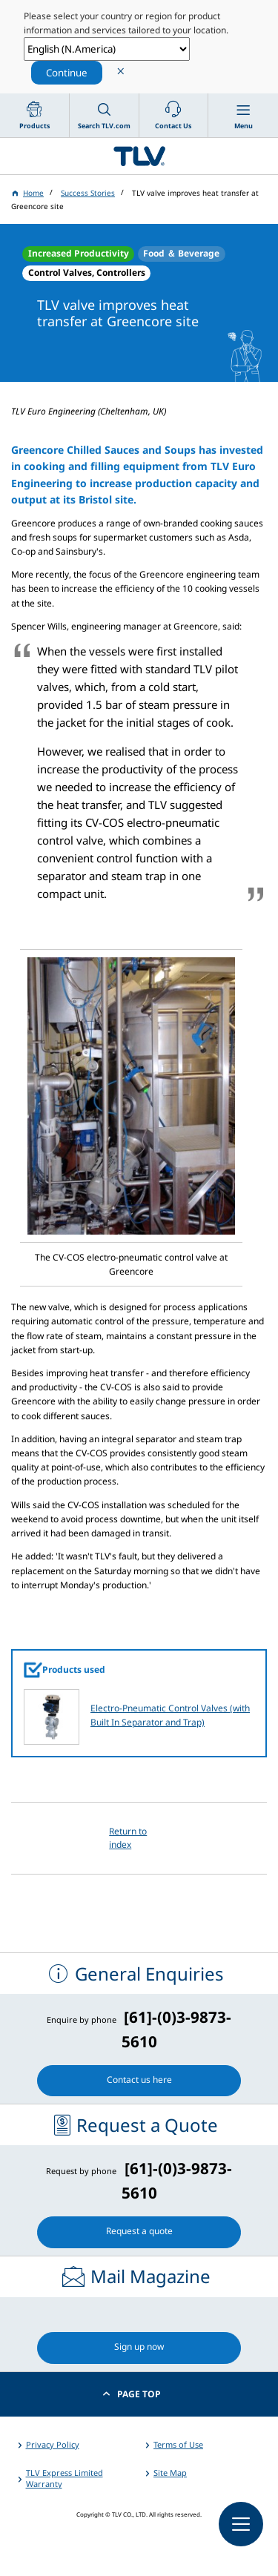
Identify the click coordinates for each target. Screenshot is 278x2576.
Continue (66, 72)
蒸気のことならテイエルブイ (139, 156)
